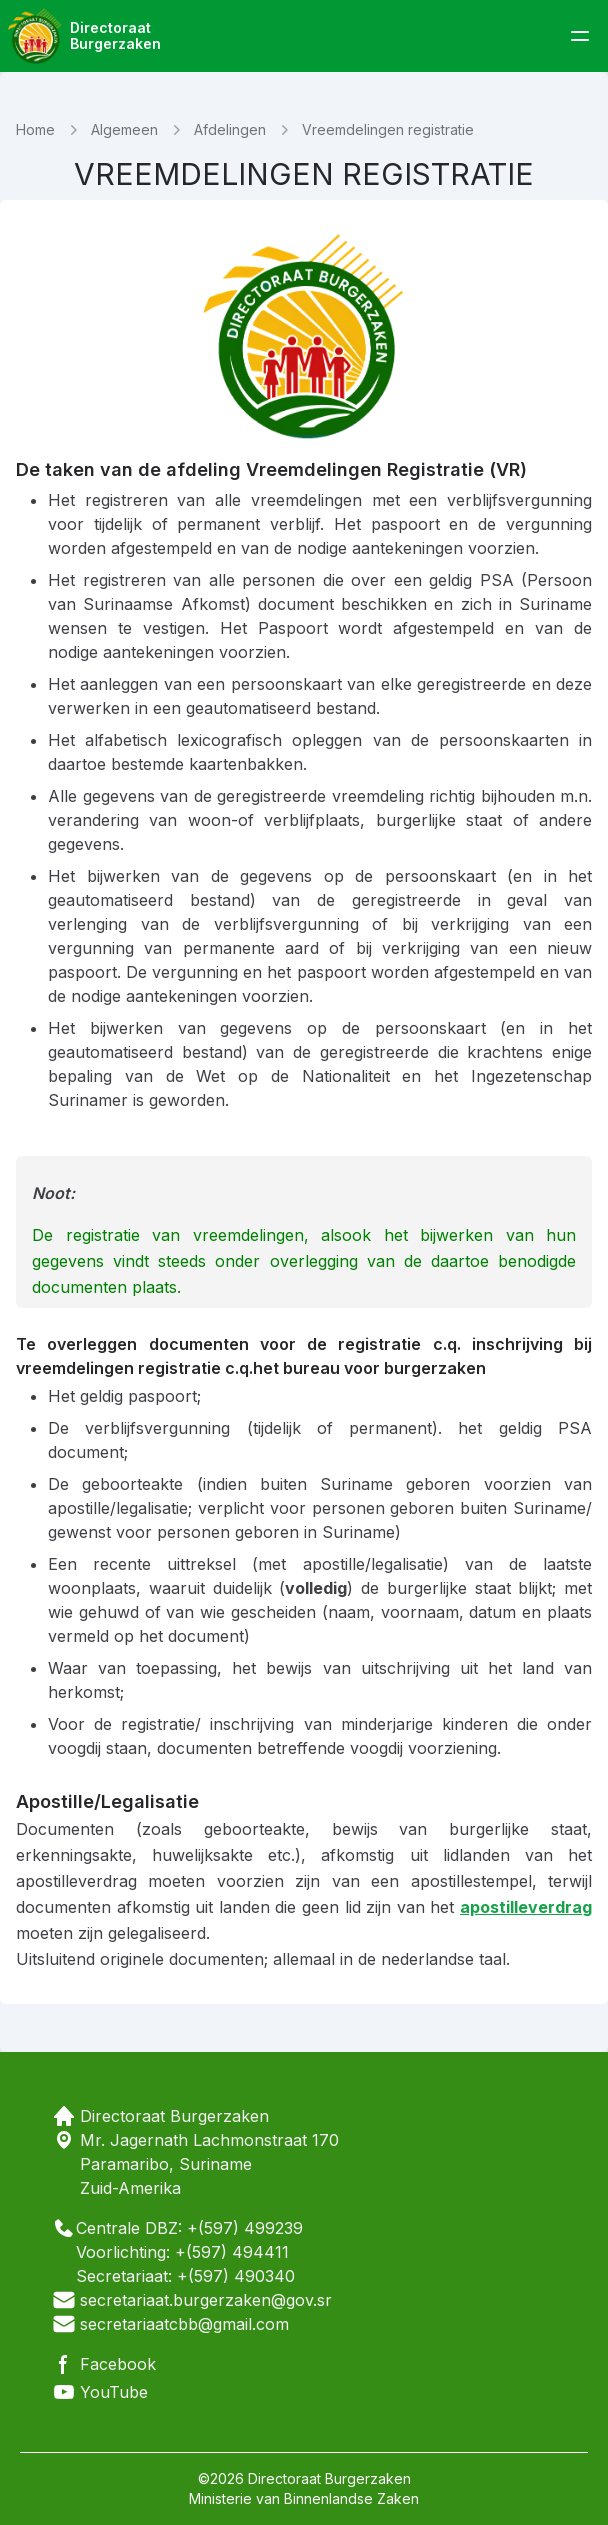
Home (35, 129)
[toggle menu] (580, 36)
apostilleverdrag (526, 1907)
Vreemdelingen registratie (388, 129)
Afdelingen (230, 129)
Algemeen (124, 129)
